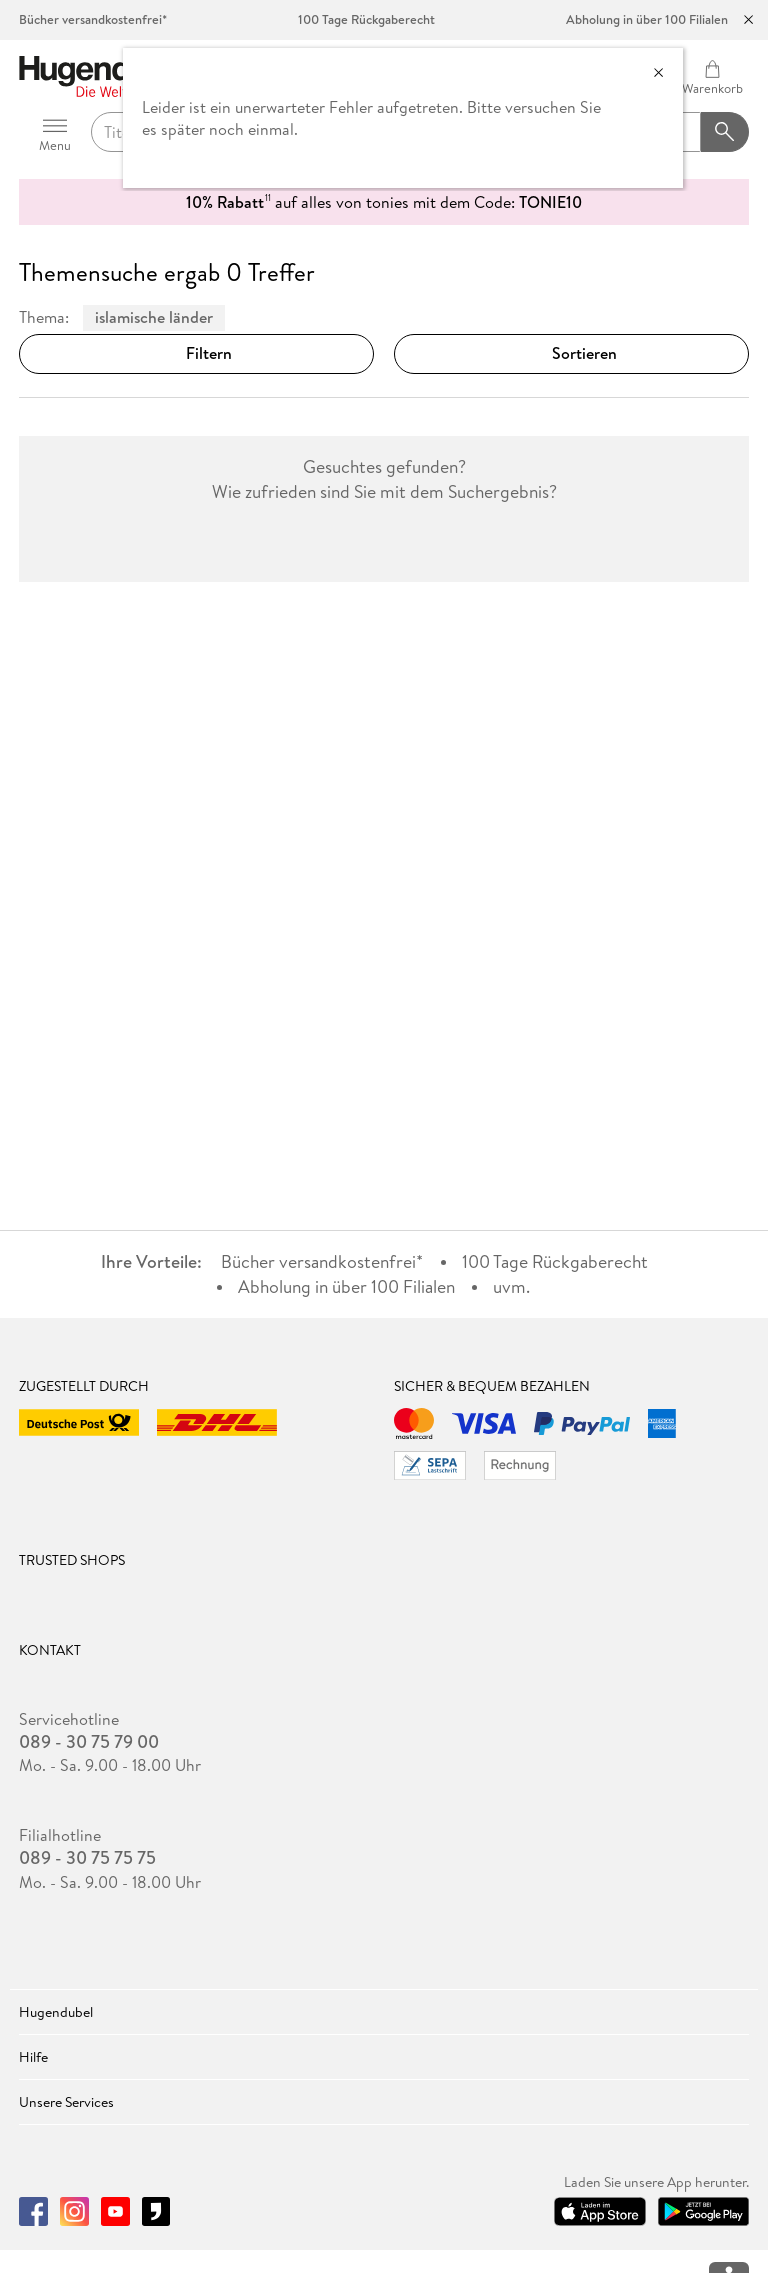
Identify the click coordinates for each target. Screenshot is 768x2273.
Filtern (197, 353)
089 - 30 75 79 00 (89, 1742)
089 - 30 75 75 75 (87, 1858)
